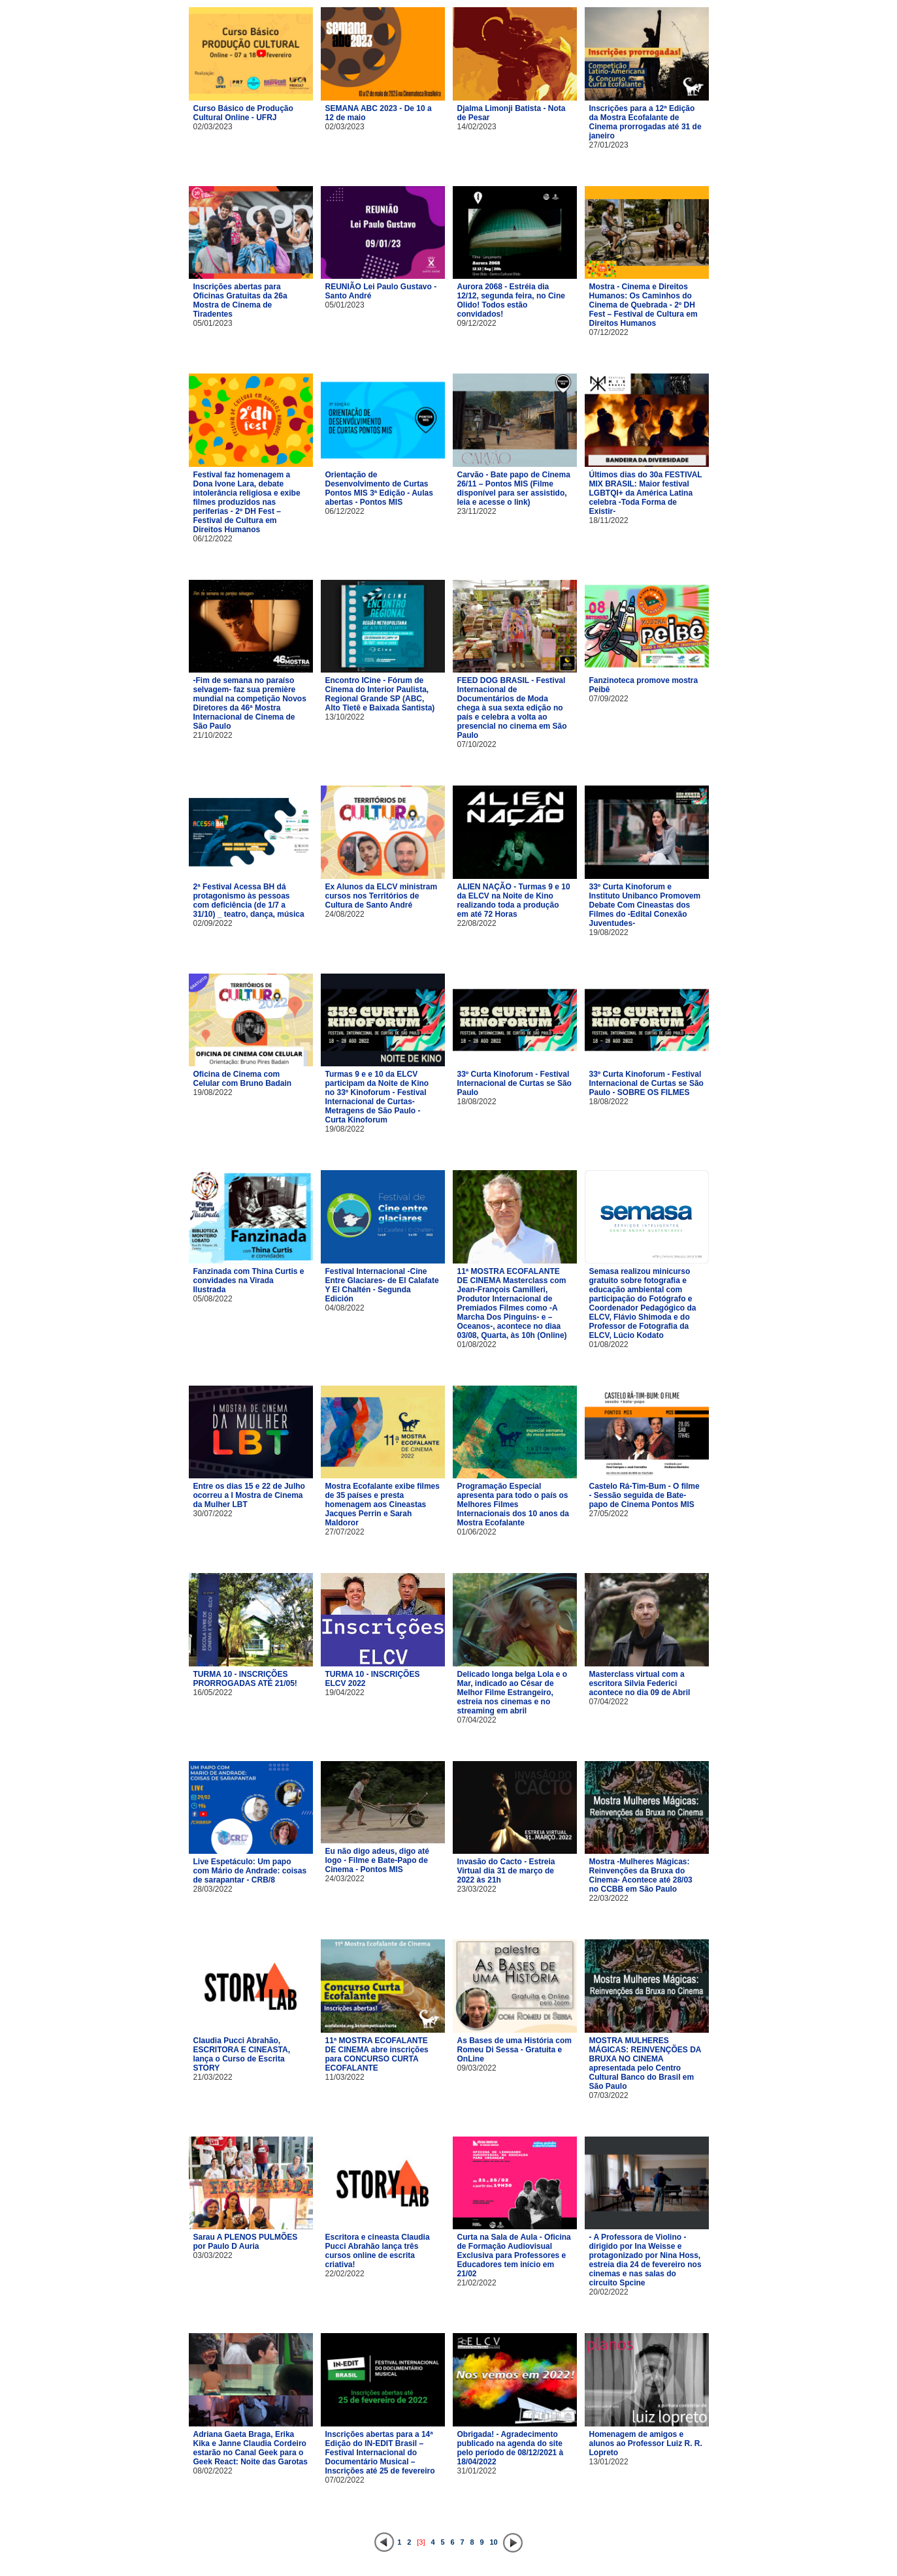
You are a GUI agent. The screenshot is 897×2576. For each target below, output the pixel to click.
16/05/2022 (213, 1692)
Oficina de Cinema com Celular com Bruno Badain (242, 1079)
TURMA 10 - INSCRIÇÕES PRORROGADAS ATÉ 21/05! (245, 1679)
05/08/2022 (213, 1298)
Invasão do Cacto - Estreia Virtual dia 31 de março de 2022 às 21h (506, 1870)
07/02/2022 (345, 2480)
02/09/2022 (213, 923)
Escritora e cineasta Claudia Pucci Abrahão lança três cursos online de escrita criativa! (377, 2251)
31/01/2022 (477, 2470)
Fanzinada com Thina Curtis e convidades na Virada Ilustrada (248, 1280)
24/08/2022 (345, 914)
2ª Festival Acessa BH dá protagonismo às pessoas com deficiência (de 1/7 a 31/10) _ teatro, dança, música (248, 900)
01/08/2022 (477, 1344)
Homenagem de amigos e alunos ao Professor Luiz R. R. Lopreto (645, 2443)
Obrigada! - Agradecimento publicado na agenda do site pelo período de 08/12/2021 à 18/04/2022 (510, 2448)
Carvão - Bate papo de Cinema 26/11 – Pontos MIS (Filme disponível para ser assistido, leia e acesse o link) (513, 488)
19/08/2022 (608, 932)
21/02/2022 (477, 2282)
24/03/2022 (345, 1878)
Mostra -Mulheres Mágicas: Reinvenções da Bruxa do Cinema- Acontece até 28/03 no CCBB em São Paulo (641, 1875)
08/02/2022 (213, 2470)
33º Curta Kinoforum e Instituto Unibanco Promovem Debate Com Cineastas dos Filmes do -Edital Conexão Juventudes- (645, 905)
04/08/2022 (345, 1307)
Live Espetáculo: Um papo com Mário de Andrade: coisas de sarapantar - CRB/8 (250, 1870)
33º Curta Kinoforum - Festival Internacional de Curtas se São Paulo (514, 1083)
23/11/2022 (477, 511)
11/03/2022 (345, 2077)
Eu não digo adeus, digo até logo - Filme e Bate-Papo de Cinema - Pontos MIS (377, 1860)
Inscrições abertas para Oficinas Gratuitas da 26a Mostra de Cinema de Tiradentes (240, 300)
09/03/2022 (477, 2068)
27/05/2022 (608, 1513)
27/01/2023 (608, 145)
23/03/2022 (477, 1889)
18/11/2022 (608, 520)
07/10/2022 (477, 744)
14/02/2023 (477, 126)
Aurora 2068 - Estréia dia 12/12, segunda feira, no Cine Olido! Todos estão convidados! (511, 300)
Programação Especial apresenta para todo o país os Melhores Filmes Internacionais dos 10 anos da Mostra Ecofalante (513, 1504)
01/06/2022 (477, 1531)
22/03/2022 (608, 1898)
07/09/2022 (608, 698)
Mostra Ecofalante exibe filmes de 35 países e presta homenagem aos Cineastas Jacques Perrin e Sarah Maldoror (382, 1504)
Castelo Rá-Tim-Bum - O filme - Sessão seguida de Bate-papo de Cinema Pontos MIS (644, 1495)
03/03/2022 (213, 2255)
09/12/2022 (477, 323)
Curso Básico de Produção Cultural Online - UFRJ (243, 113)
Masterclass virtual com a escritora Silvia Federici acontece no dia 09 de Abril (640, 1683)
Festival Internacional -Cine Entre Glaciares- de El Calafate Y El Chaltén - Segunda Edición (382, 1285)
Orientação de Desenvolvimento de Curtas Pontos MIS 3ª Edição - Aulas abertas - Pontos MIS (379, 488)
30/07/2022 (213, 1513)
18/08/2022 (477, 1101)
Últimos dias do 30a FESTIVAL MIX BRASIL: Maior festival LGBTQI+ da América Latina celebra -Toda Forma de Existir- (645, 493)
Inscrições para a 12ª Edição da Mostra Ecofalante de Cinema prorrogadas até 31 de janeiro (645, 122)
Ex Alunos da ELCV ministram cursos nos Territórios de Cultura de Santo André (381, 896)
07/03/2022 (608, 2095)
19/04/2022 (345, 1692)
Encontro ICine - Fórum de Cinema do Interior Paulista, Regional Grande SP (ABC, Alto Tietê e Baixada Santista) (380, 694)
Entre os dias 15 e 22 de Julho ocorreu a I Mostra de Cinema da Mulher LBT (249, 1495)
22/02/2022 (345, 2273)
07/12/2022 (608, 332)
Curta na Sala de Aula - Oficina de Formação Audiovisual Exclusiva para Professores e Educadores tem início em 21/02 (514, 2255)
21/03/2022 (213, 2077)
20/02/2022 (608, 2292)
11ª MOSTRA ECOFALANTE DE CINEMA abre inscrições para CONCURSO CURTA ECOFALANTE (377, 2054)
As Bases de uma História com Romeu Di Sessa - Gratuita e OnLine (514, 2049)
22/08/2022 (477, 923)
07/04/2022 (477, 1720)
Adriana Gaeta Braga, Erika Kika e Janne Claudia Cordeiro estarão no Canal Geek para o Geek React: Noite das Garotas (250, 2448)
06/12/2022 (213, 538)
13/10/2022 (345, 717)
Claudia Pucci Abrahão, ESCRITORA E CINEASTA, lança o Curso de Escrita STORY (241, 2054)
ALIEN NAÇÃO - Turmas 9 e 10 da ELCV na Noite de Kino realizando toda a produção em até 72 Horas (513, 900)
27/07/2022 (345, 1531)
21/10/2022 (213, 735)
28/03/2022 (213, 1889)
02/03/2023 (213, 126)
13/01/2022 (608, 2461)
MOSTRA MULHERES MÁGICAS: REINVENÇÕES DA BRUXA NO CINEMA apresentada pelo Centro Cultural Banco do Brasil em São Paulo (645, 2063)
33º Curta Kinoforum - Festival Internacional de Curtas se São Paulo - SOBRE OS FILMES (646, 1083)
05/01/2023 (213, 323)
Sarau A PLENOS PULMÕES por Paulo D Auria (245, 2242)
